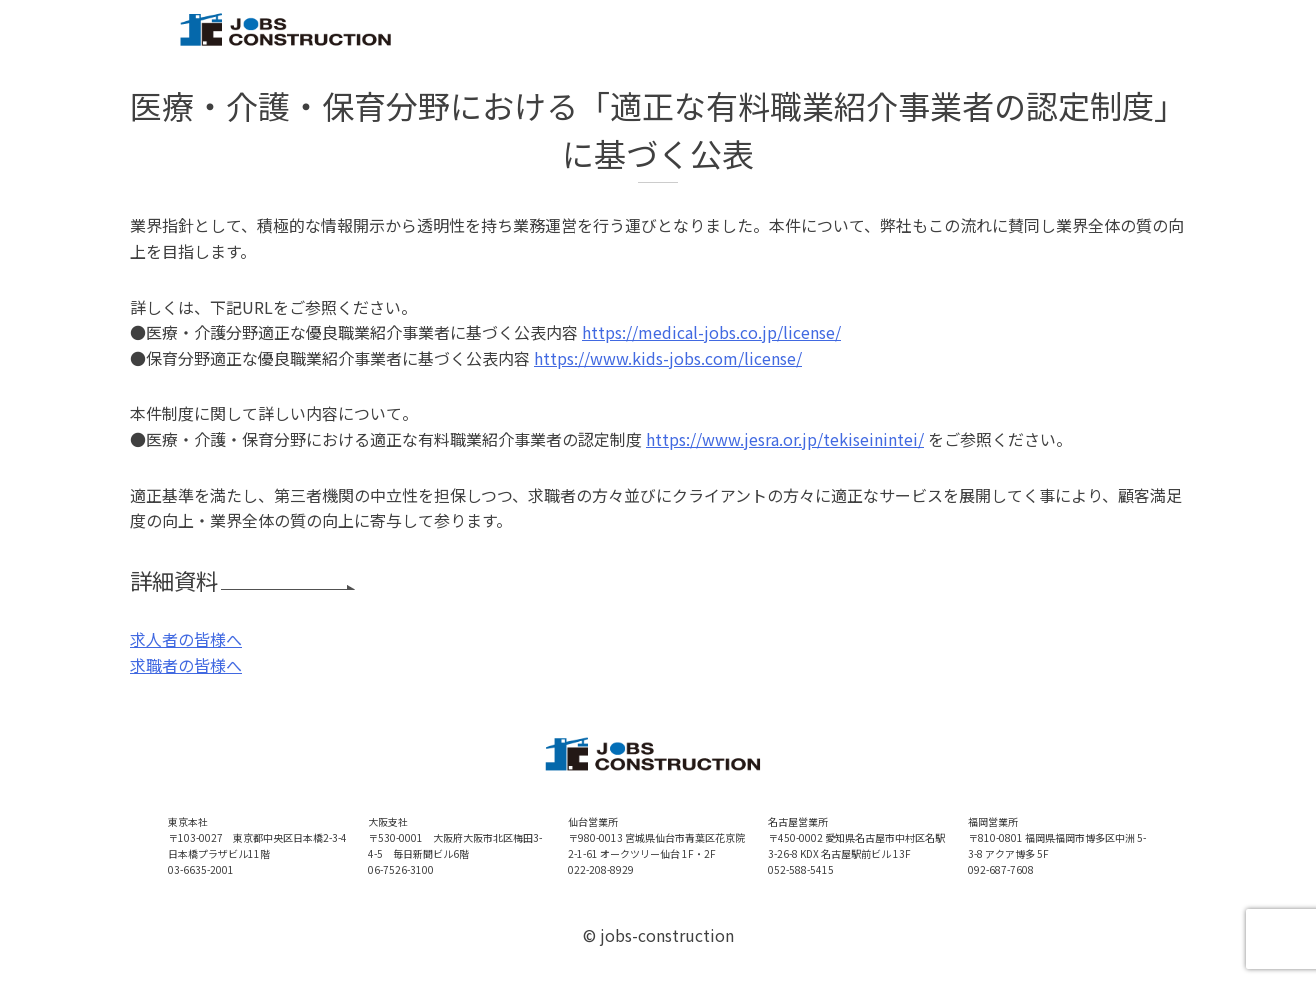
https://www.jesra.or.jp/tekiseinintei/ (785, 439)
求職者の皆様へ (186, 665)
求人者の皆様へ (186, 639)
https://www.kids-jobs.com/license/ (668, 358)
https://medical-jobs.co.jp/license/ (711, 332)
